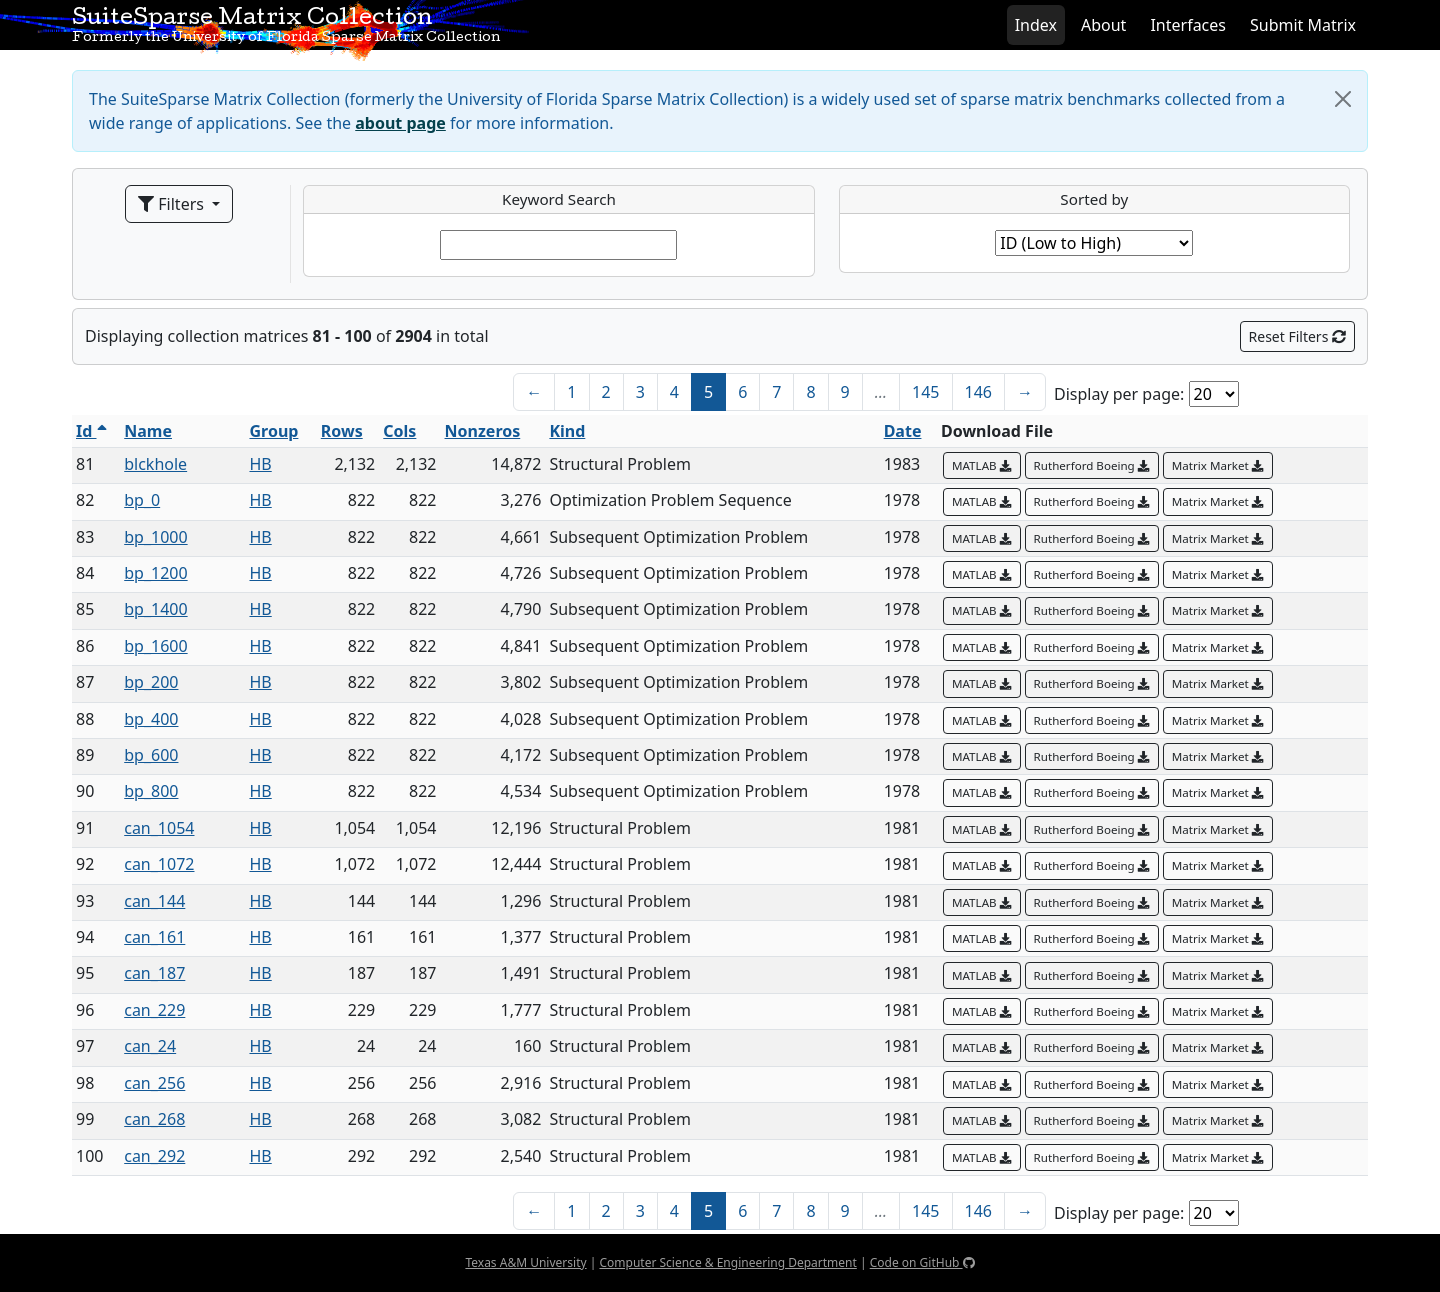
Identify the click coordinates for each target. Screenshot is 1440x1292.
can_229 (154, 1010)
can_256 (154, 1083)
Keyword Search (559, 199)
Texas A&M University (525, 1262)
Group (273, 431)
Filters (173, 204)
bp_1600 (155, 646)
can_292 (154, 1156)
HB (260, 464)
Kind (567, 431)
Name (148, 431)
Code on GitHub (922, 1262)
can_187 (154, 973)
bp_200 (151, 682)
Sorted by (1094, 199)
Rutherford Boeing (1092, 465)
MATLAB (982, 465)
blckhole (155, 464)
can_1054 (159, 828)
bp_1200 (155, 573)
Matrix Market (1218, 465)
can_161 (154, 937)
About (1103, 25)
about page (400, 123)
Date (903, 431)
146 (978, 392)
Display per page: (1119, 394)
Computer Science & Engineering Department (727, 1262)
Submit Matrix (1303, 25)
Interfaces (1188, 25)
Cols (399, 431)
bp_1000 (155, 537)
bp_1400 (155, 609)
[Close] (1343, 99)
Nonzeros (483, 431)
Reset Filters (1297, 336)
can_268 (154, 1119)
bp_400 (151, 719)
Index (1036, 25)
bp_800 (151, 791)
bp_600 (151, 755)
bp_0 (142, 500)
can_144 (154, 901)
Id (91, 431)
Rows (342, 431)
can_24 (150, 1046)
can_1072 (159, 864)
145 (925, 392)
